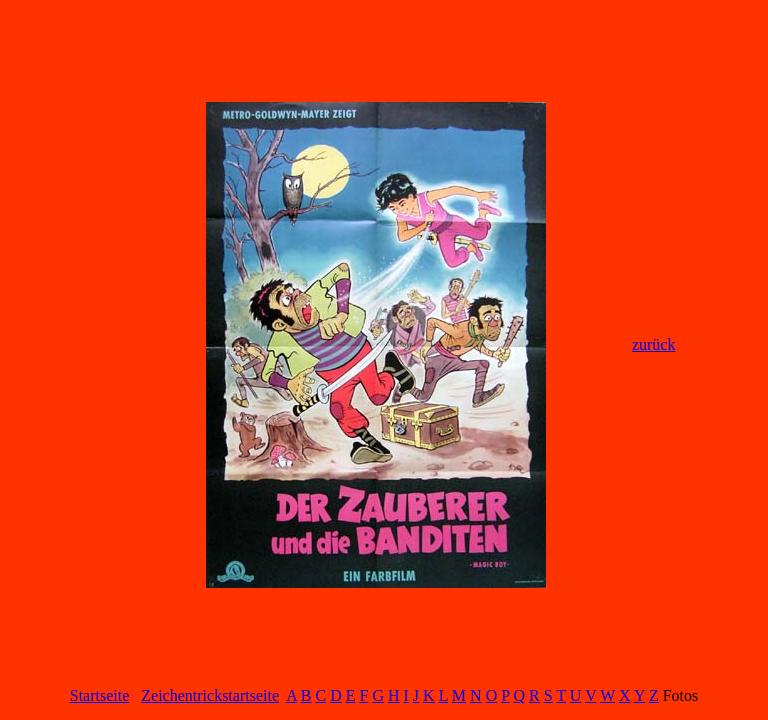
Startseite (100, 695)
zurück (654, 344)
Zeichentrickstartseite (210, 695)
